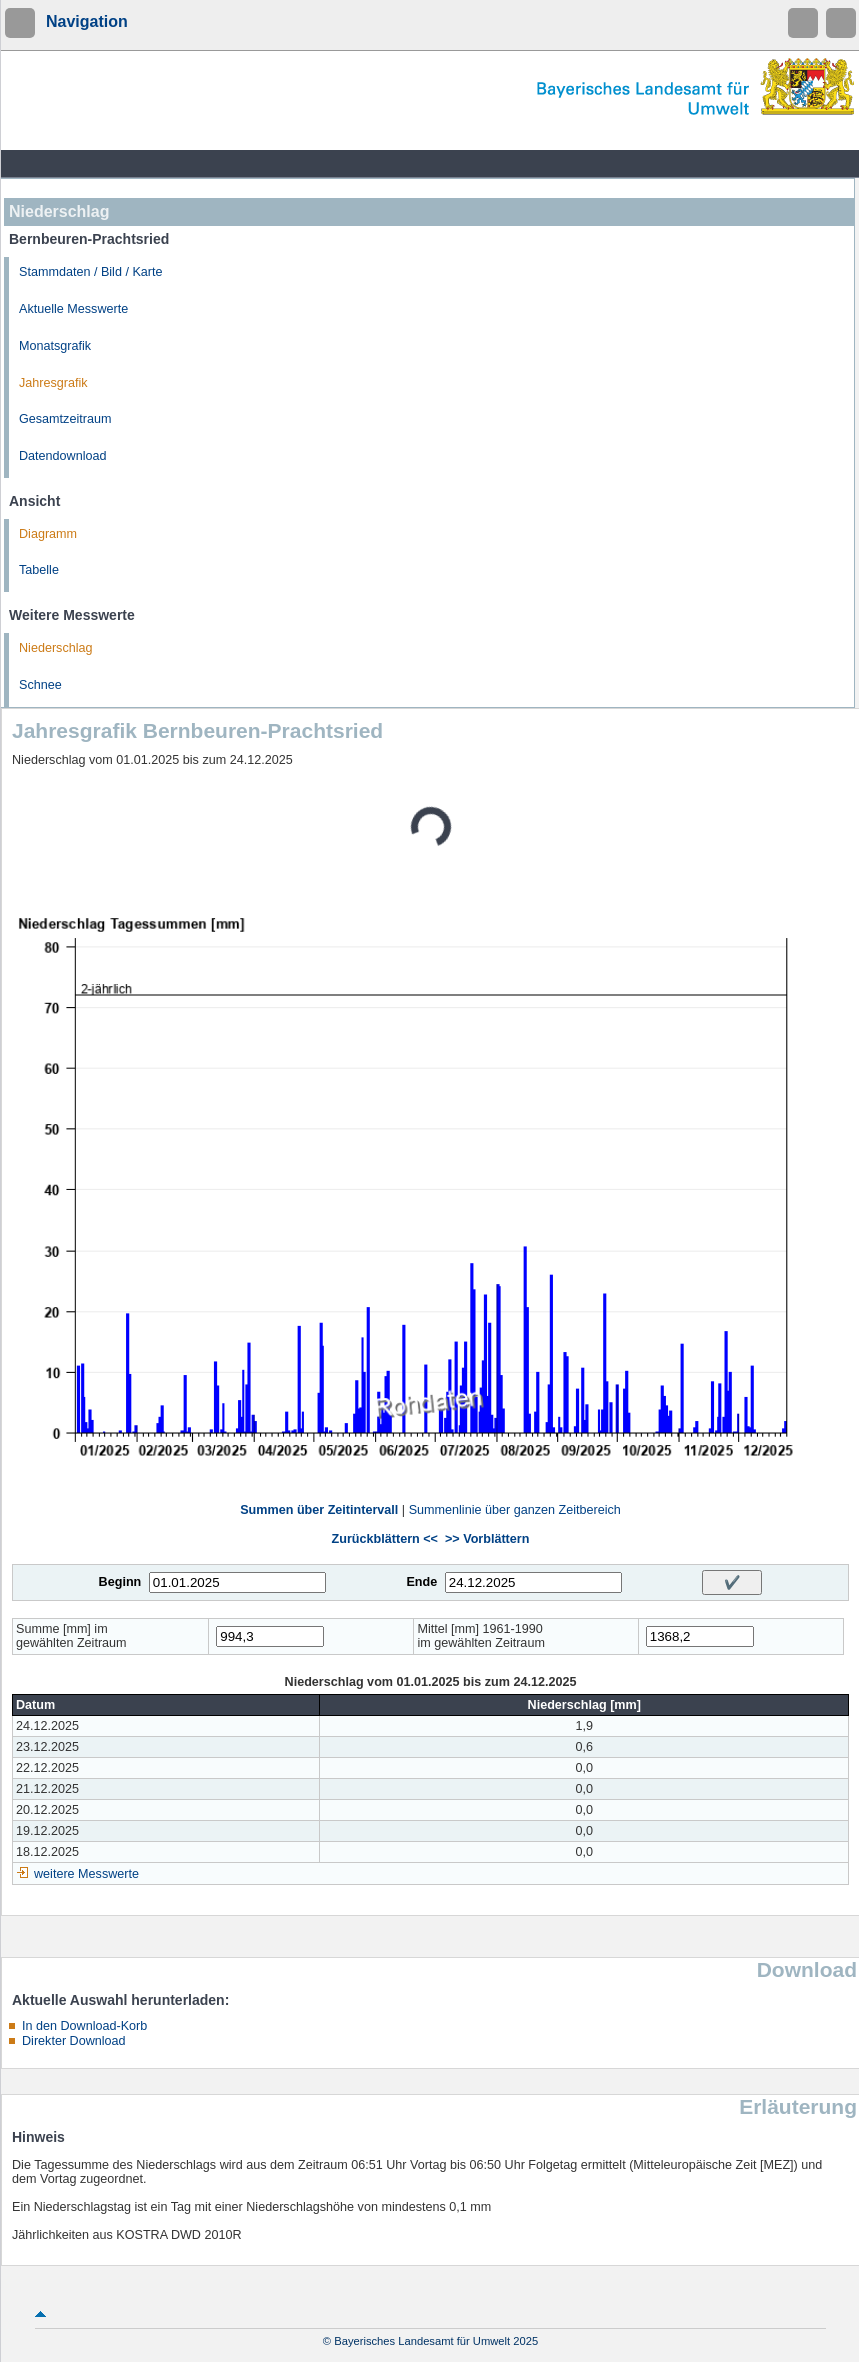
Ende (421, 1582)
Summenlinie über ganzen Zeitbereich (515, 1510)
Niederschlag (56, 648)
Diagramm (48, 534)
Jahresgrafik (53, 383)
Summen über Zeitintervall (319, 1510)
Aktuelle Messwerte (73, 309)
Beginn (120, 1582)
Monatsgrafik (55, 346)
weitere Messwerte (86, 1874)
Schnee (40, 685)
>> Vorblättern (487, 1539)
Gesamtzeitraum (65, 419)
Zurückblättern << (385, 1539)
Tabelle (39, 570)
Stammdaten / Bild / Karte (91, 272)
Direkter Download (74, 2041)
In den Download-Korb (84, 2026)
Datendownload (63, 456)
